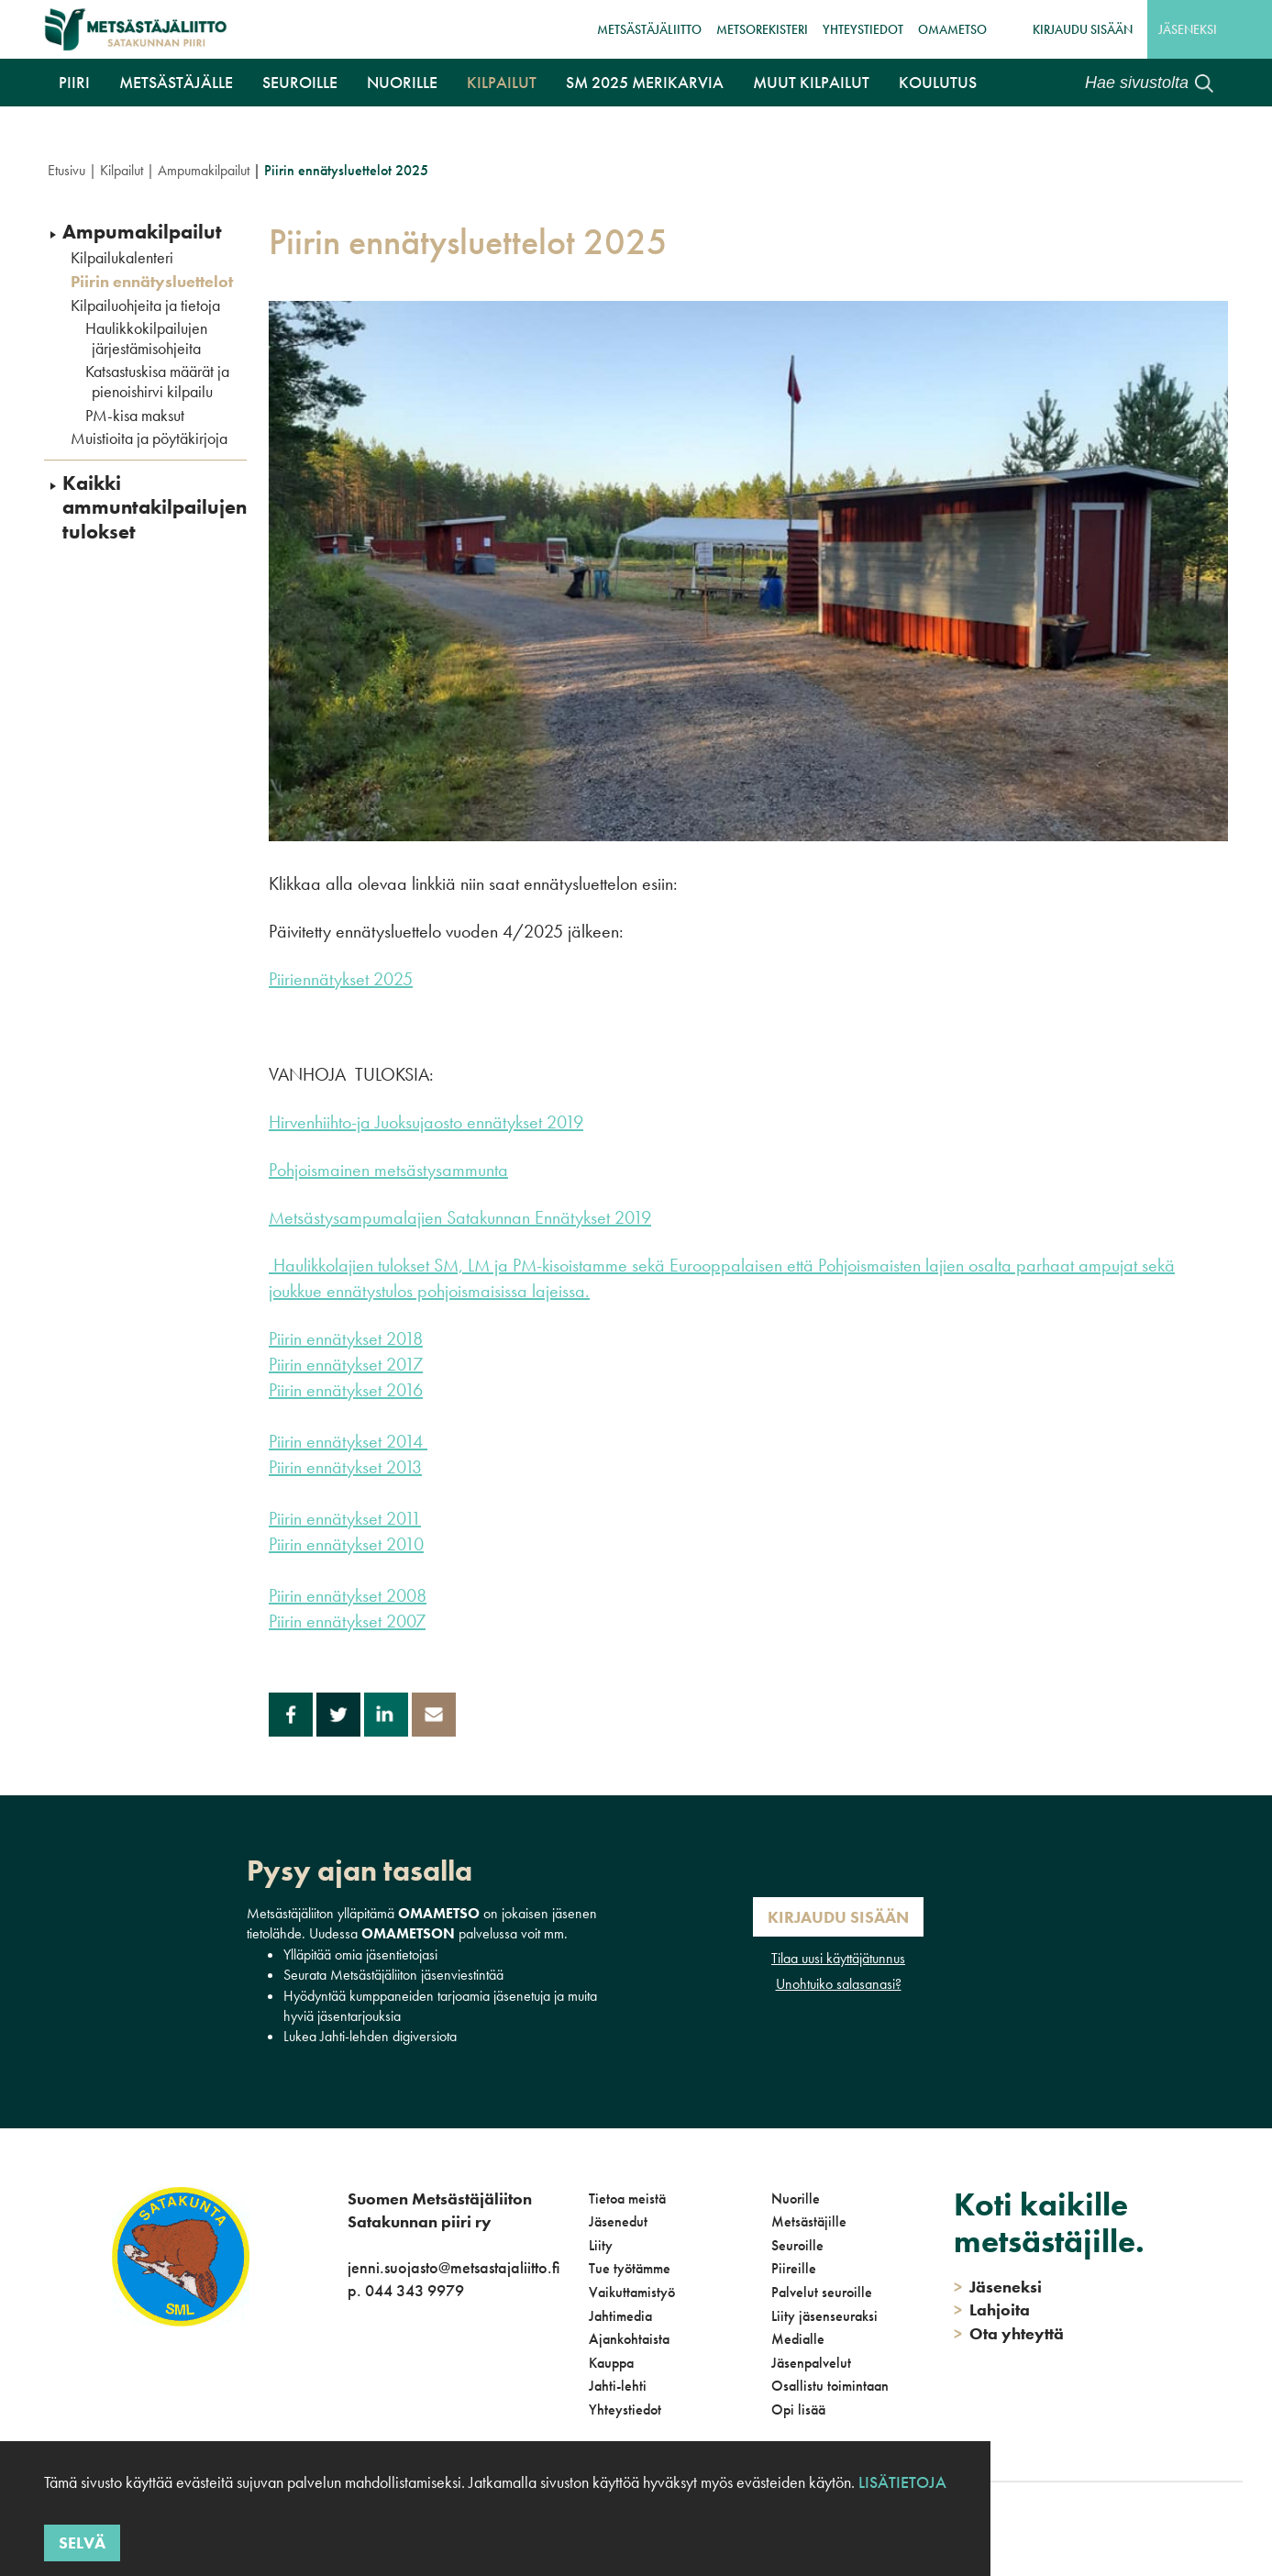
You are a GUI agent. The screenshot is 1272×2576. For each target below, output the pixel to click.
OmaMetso (952, 29)
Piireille (793, 2268)
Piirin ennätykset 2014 (348, 1441)
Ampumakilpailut (203, 170)
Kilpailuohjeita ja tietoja (145, 305)
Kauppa (611, 2362)
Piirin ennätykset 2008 (347, 1595)
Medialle (797, 2338)
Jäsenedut (618, 2221)
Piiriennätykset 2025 (341, 979)
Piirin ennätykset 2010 (346, 1544)
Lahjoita (992, 2309)
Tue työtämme (629, 2268)
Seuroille (299, 82)
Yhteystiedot (863, 29)
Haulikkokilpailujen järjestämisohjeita (146, 338)
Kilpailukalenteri (122, 258)
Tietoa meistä (627, 2198)
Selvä (82, 2542)
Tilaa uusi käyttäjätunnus (838, 1958)
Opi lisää (798, 2409)
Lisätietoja (902, 2482)
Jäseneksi (1187, 29)
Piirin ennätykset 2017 (346, 1364)
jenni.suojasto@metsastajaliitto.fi (453, 2267)
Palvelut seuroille (821, 2292)
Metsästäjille (808, 2221)
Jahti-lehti (618, 2385)
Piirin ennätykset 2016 (346, 1390)
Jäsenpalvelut (811, 2362)
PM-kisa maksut (134, 415)
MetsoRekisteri (762, 29)
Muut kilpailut (811, 82)
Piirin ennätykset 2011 (345, 1518)
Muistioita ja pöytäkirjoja (149, 438)
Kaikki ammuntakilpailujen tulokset (154, 508)
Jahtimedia (620, 2316)
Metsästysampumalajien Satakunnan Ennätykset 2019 (460, 1217)
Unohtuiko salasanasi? (838, 1983)
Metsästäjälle (176, 82)
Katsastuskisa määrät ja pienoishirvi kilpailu (157, 381)
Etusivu (66, 170)
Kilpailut (501, 82)
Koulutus (938, 82)
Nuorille (402, 82)
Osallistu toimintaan (830, 2385)
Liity (601, 2245)
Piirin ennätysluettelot (152, 282)
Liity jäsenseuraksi (824, 2316)
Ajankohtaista (629, 2338)
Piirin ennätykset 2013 (345, 1467)
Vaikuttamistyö (632, 2292)
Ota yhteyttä (1009, 2333)
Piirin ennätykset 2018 (346, 1338)
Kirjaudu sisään (1083, 29)
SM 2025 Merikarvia (645, 82)
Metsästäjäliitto (649, 29)
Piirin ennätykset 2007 (347, 1621)
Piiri (74, 82)
